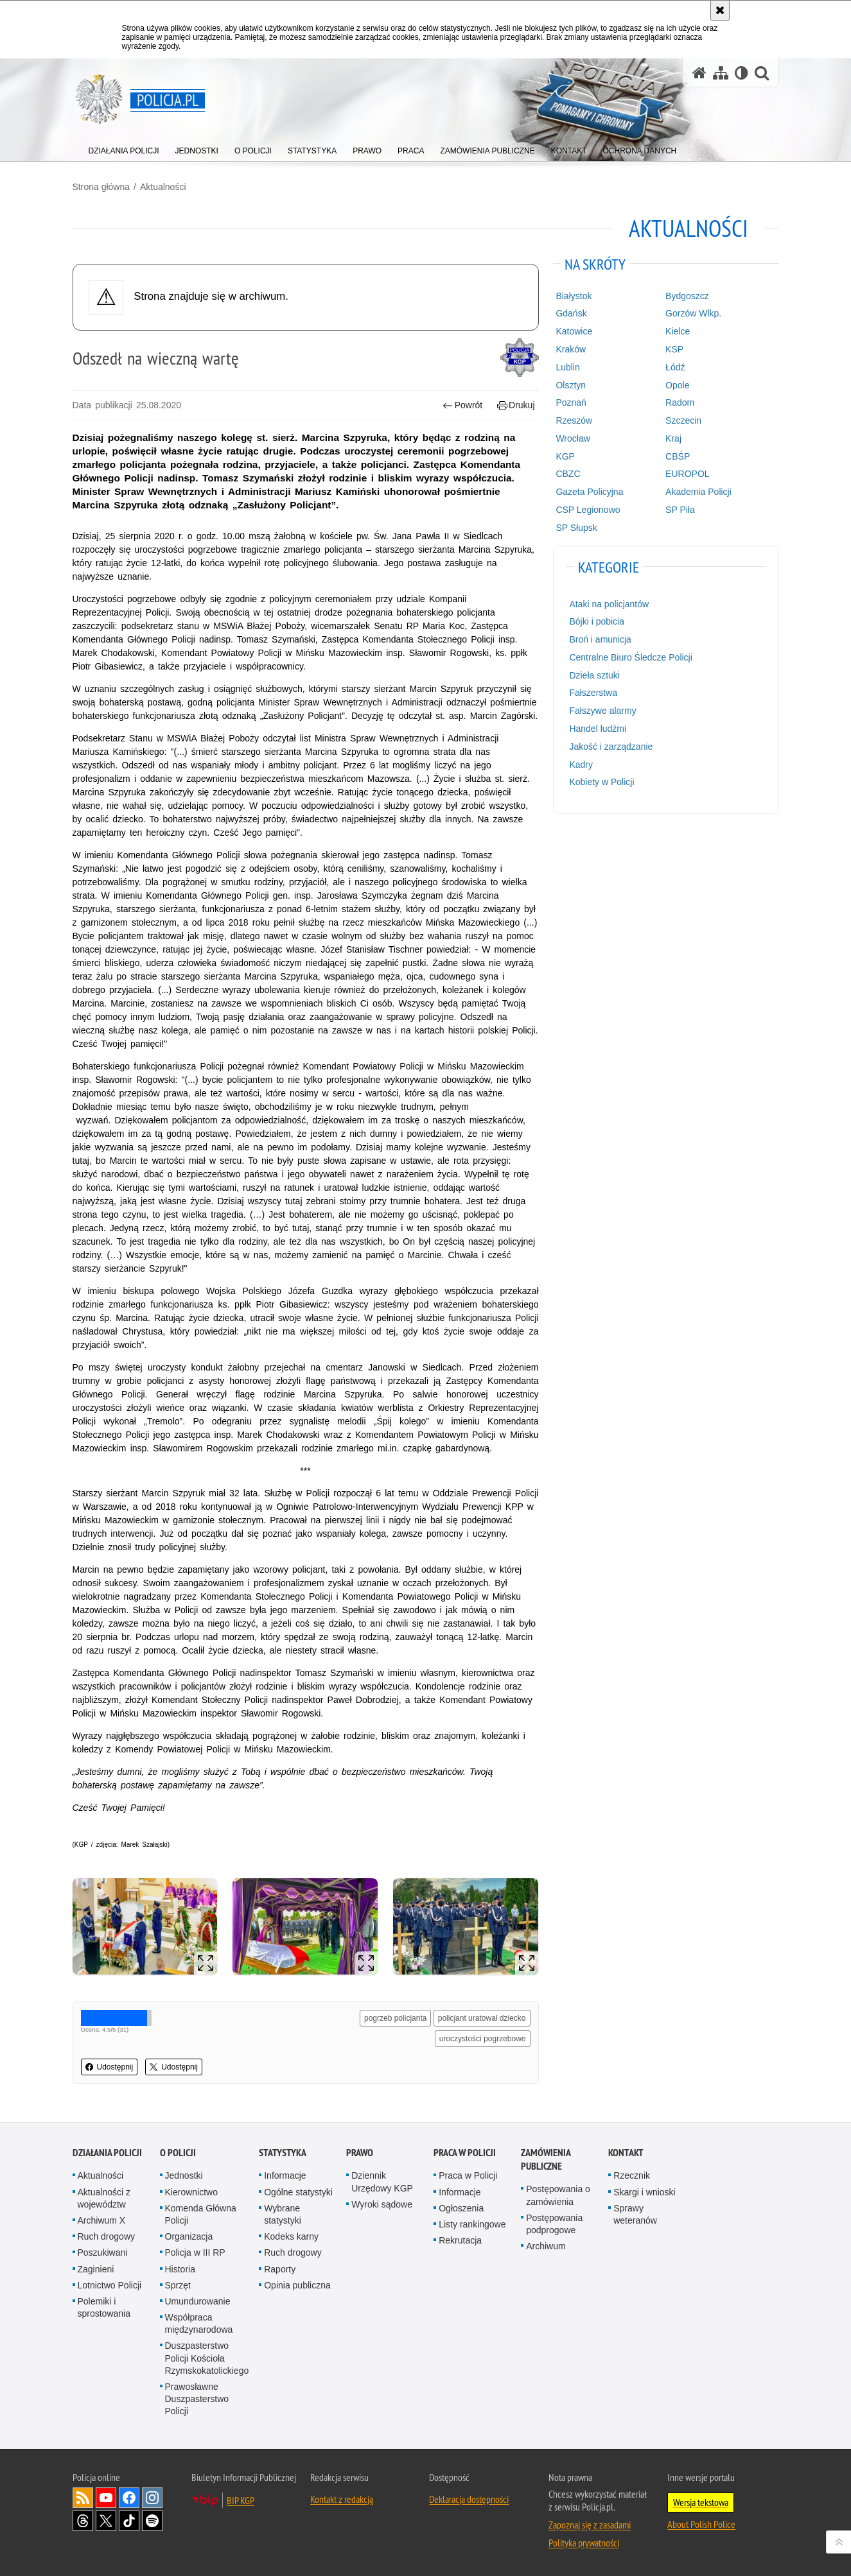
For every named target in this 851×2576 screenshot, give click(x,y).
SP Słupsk (576, 528)
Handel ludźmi (597, 728)
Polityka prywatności (583, 2542)
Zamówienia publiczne (545, 2159)
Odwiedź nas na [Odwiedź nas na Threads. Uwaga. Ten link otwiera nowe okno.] (83, 2521)
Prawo (359, 2152)
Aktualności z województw (104, 2198)
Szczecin (683, 420)
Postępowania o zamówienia (558, 2195)
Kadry (581, 764)
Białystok (574, 296)
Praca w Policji (465, 2152)
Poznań (571, 402)
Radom (679, 402)
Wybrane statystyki (282, 2214)
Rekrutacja (460, 2240)
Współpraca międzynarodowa (199, 2323)
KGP (565, 456)
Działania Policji (107, 2152)
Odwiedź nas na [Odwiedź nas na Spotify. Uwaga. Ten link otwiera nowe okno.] (152, 2521)
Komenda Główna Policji (200, 2214)
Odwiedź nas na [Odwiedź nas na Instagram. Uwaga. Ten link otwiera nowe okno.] (152, 2497)
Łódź (675, 367)
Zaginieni (96, 2269)
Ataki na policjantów (609, 604)
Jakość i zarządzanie (611, 746)
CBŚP (677, 456)
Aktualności (163, 187)
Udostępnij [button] (109, 2066)
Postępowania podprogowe (554, 2224)
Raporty (279, 2269)
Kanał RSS (83, 2497)
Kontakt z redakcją (341, 2499)
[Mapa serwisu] (720, 73)
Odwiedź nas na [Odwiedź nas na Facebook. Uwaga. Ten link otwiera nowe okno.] (129, 2497)
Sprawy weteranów (635, 2214)
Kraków (571, 349)
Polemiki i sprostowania (104, 2307)
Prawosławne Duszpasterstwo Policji (197, 2399)
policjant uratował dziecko (482, 2018)
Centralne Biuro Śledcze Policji (630, 657)
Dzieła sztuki (594, 675)
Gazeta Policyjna (589, 492)
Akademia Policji (698, 492)
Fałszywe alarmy (602, 710)
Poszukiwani (103, 2252)
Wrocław (573, 438)
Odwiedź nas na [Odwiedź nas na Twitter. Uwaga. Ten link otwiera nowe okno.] (106, 2521)
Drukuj (516, 405)
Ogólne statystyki (298, 2192)
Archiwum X (102, 2220)
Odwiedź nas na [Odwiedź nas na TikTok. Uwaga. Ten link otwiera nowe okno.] (129, 2521)
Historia (180, 2269)
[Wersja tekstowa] (741, 73)
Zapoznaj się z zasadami (589, 2524)
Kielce (677, 331)
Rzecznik (631, 2175)
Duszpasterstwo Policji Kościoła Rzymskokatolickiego (207, 2357)
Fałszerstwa (593, 692)
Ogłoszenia (461, 2208)
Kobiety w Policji (601, 782)
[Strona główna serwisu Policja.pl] (699, 73)
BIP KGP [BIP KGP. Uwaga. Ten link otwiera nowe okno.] (240, 2500)
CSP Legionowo (588, 510)
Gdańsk (571, 313)
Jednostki (184, 2175)
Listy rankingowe (472, 2224)
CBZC (568, 474)
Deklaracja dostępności (469, 2499)
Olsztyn (571, 385)
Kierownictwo (191, 2192)
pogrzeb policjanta (395, 2018)
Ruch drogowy (107, 2236)
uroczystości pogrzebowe (482, 2038)
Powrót (462, 405)
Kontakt (626, 2152)
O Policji (178, 2152)
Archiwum (545, 2246)
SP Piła (680, 510)
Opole (677, 385)
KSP (674, 349)
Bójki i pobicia (596, 621)
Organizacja (189, 2236)
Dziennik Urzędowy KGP (382, 2181)
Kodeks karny (291, 2236)
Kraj (673, 438)
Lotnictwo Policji (110, 2285)
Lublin (567, 367)
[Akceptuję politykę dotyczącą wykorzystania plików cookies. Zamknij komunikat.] (720, 10)
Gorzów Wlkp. (693, 313)
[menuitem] (124, 148)
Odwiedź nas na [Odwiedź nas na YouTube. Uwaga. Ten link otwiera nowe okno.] (106, 2497)
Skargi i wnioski (644, 2192)
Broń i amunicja (600, 639)
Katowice (574, 331)
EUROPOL (687, 474)
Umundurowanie (198, 2301)
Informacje (285, 2175)
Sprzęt (178, 2285)
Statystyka (282, 2152)
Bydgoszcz (687, 296)
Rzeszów (574, 420)
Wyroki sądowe (381, 2204)
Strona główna (101, 187)
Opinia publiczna (297, 2285)
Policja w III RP (195, 2252)
